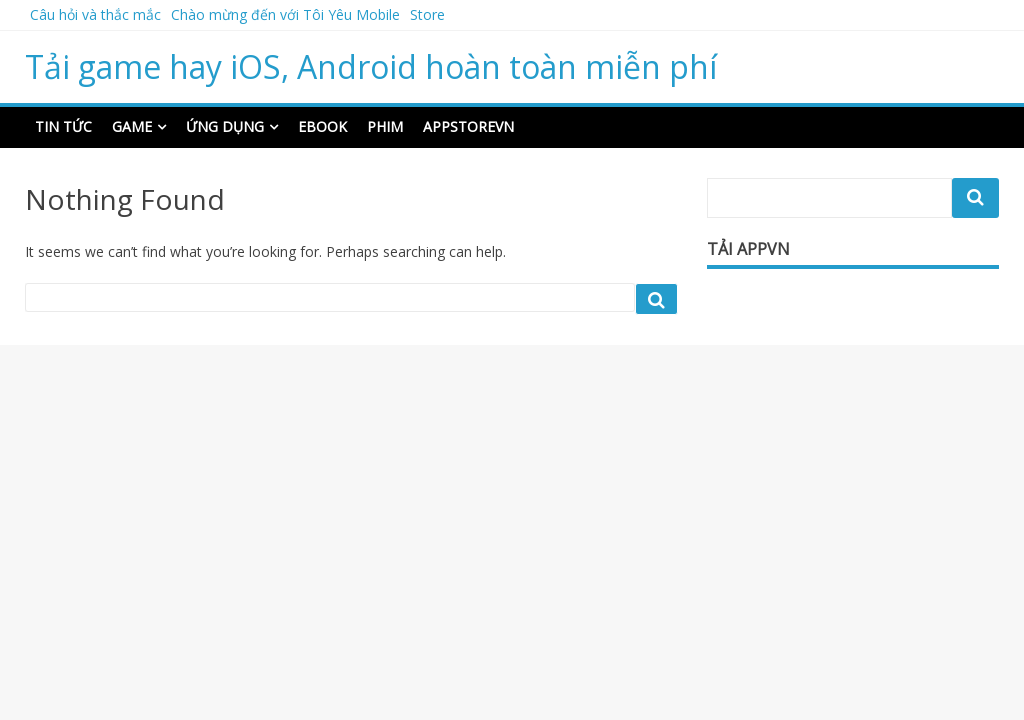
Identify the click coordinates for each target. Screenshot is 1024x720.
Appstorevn (468, 126)
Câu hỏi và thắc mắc (95, 14)
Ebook (322, 126)
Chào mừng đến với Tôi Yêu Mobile (285, 14)
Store (427, 14)
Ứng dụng (225, 126)
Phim (385, 126)
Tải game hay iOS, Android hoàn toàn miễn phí (371, 66)
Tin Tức (63, 126)
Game (132, 126)
